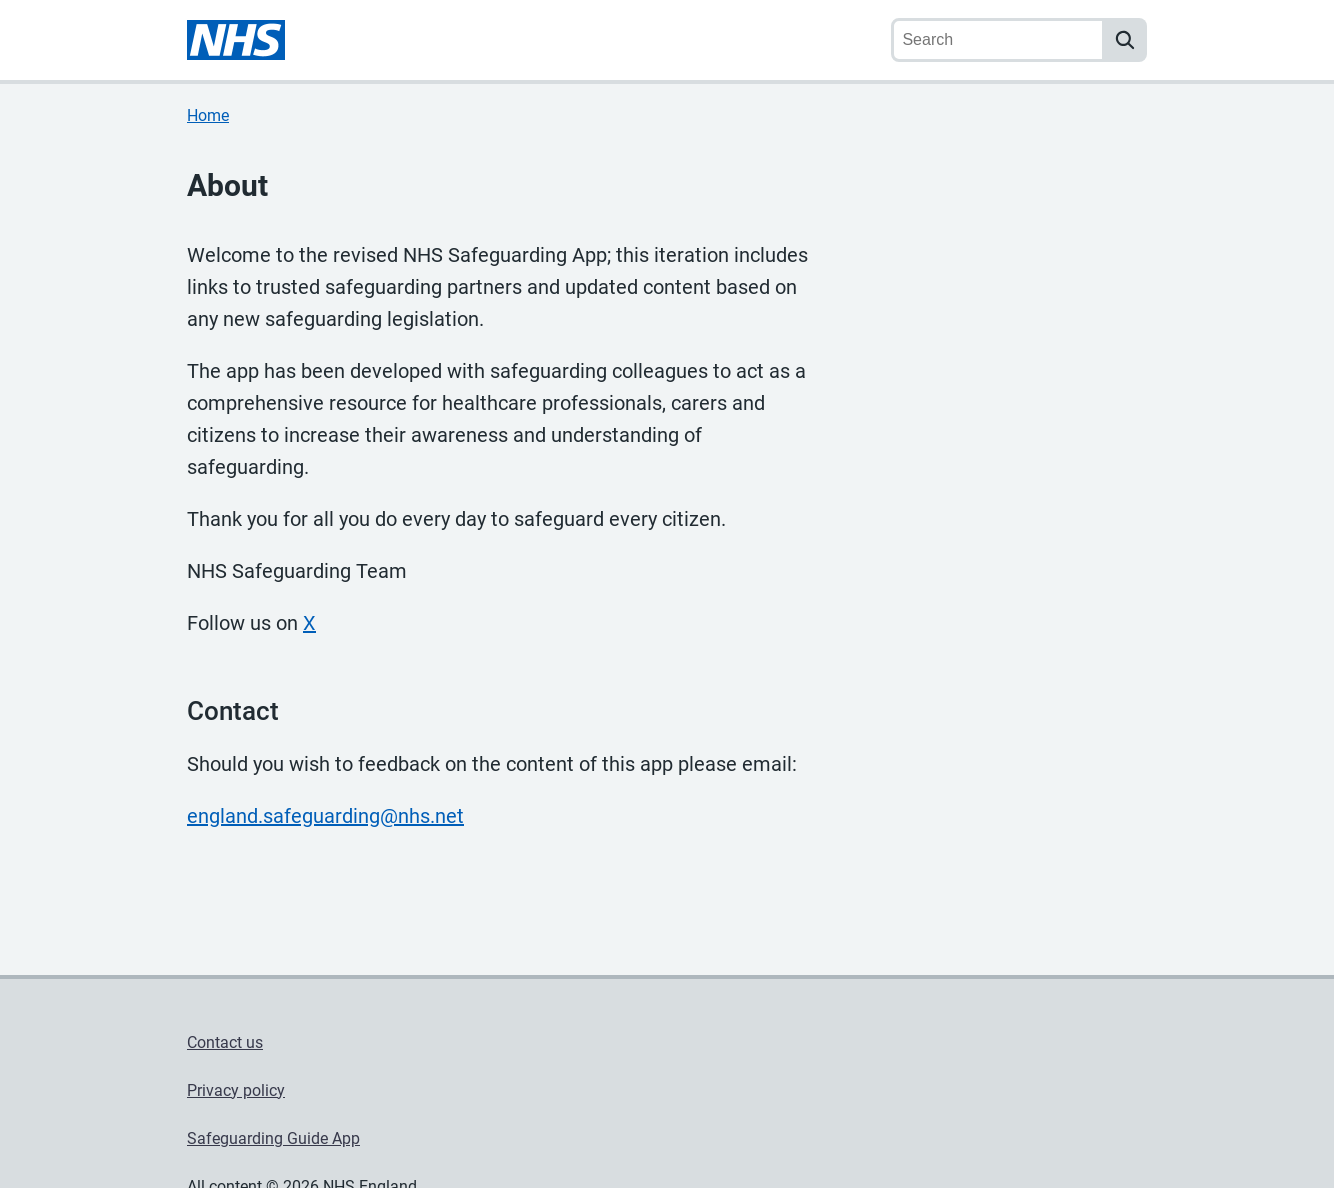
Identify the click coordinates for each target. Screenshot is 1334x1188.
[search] (1125, 40)
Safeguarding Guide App (273, 1138)
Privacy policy (236, 1090)
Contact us (225, 1042)
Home (208, 115)
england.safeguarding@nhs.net (325, 816)
